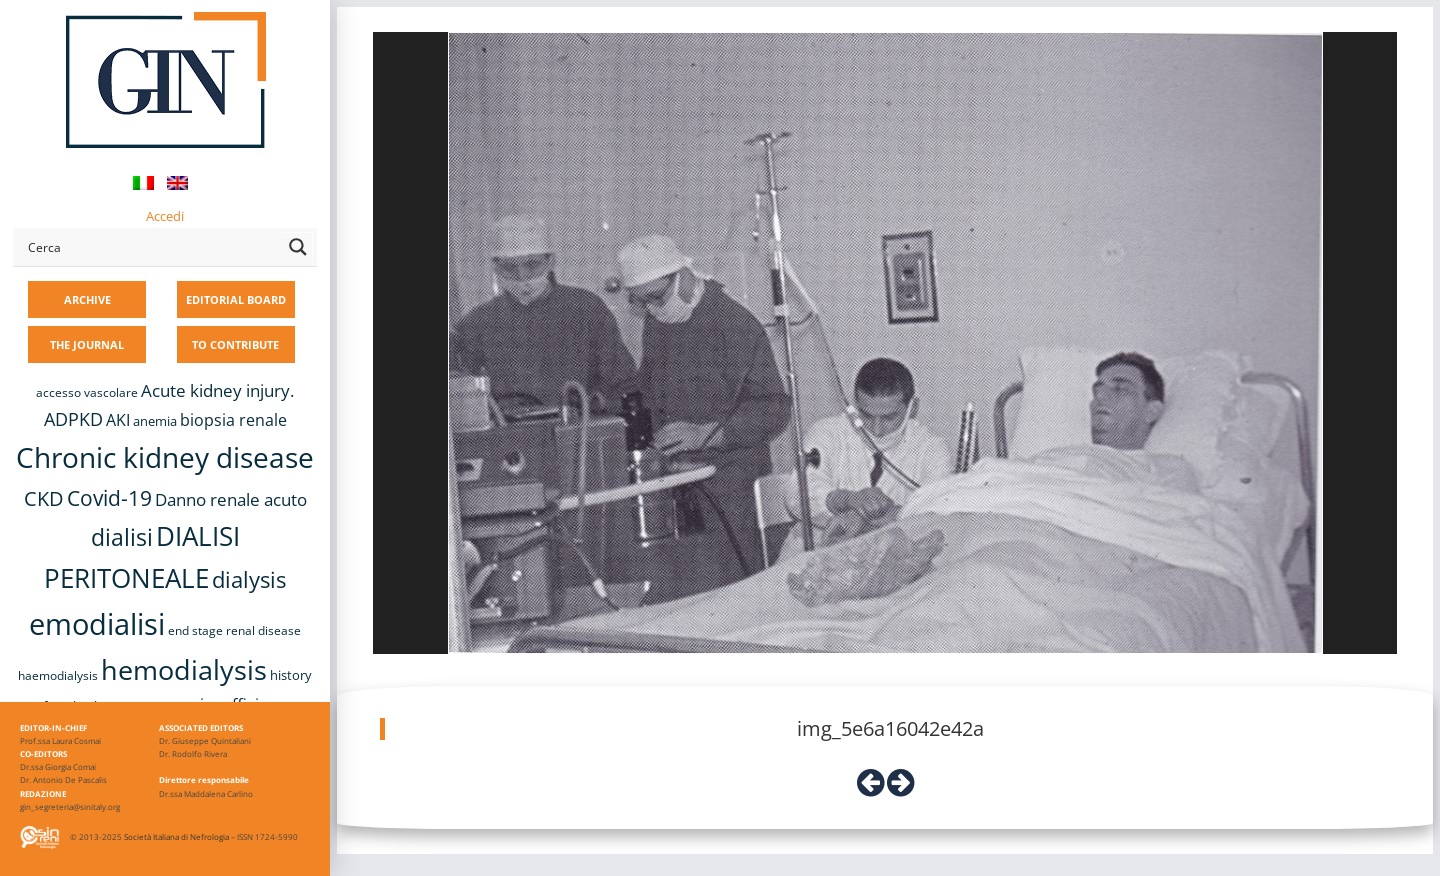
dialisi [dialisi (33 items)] (122, 537)
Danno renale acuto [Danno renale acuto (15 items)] (231, 499)
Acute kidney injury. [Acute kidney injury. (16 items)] (217, 390)
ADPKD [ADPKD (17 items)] (73, 419)
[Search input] (151, 247)
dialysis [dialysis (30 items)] (249, 579)
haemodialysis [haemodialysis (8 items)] (58, 675)
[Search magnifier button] (298, 247)
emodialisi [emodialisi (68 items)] (97, 624)
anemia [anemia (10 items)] (155, 421)
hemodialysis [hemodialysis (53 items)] (184, 669)
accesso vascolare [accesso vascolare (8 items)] (87, 392)
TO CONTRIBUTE (235, 344)
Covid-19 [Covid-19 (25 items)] (109, 498)
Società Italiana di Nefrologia (176, 836)
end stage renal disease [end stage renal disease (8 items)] (234, 630)
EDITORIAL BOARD (236, 299)
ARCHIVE (87, 299)
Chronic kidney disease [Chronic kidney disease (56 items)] (165, 457)
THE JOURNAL (87, 344)
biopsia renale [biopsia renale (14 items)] (233, 420)
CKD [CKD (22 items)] (44, 498)
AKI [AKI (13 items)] (118, 420)
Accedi (165, 216)
